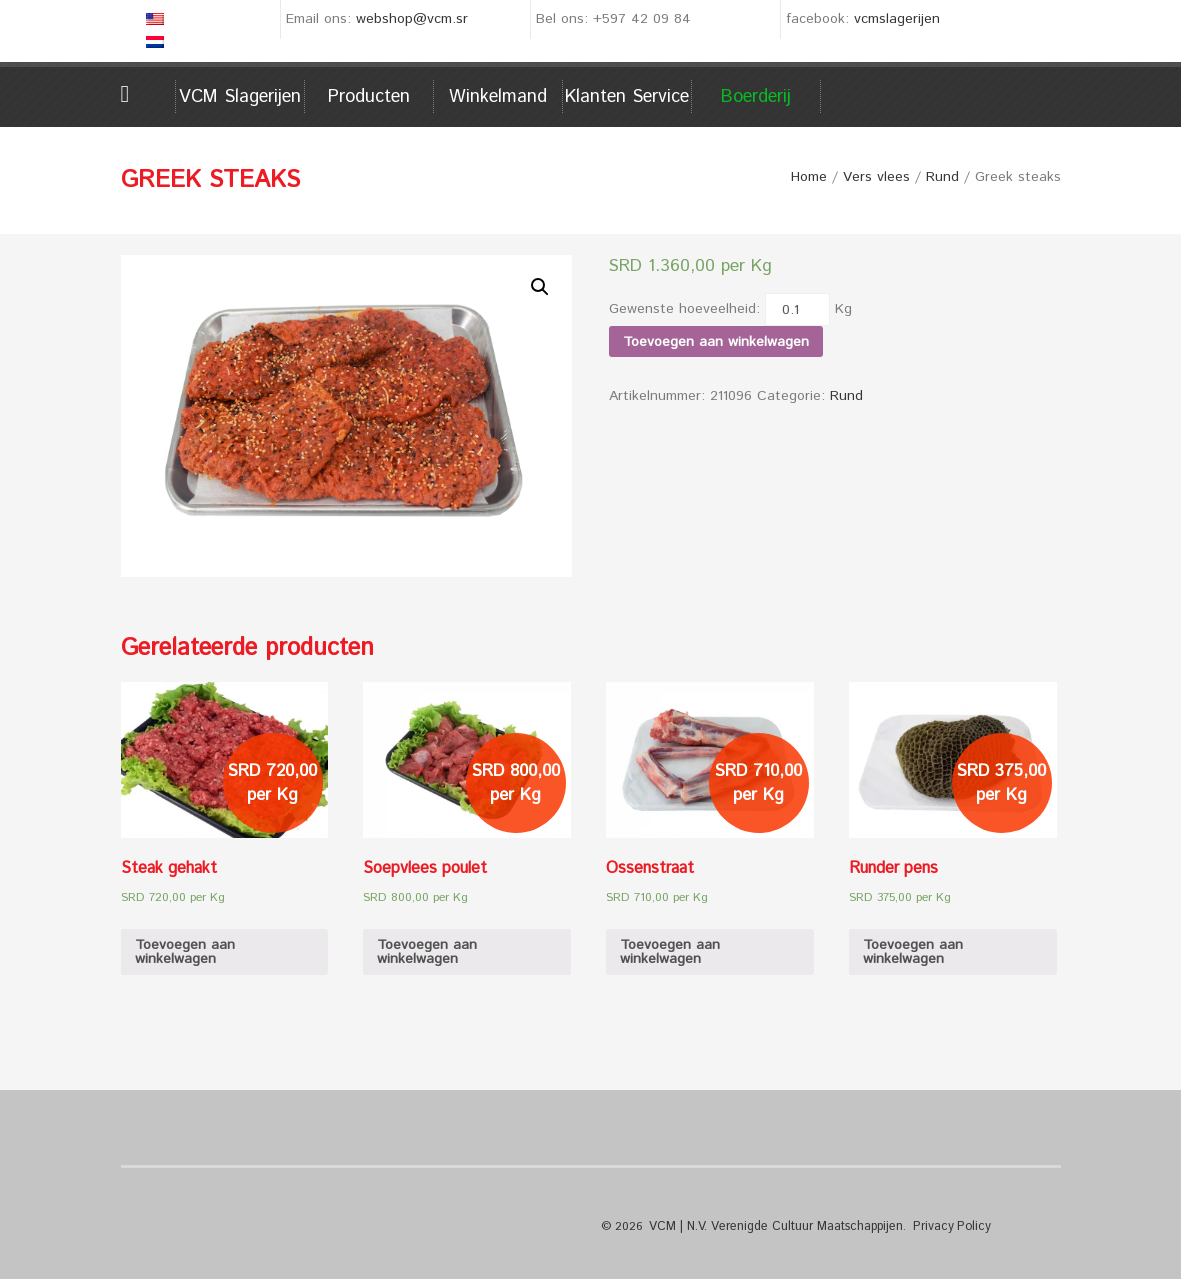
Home (148, 94)
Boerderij (756, 97)
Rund (942, 177)
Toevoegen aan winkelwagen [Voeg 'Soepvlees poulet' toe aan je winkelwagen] (427, 952)
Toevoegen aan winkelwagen (716, 342)
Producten (369, 97)
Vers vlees (876, 177)
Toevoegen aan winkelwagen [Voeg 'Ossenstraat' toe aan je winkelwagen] (670, 952)
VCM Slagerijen (240, 97)
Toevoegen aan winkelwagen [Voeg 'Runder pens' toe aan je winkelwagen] (913, 952)
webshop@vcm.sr (412, 19)
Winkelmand (498, 97)
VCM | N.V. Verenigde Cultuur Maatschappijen (773, 1226)
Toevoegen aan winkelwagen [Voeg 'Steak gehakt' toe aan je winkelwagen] (185, 952)
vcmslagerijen (897, 19)
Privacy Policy (944, 1226)
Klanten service (627, 97)
